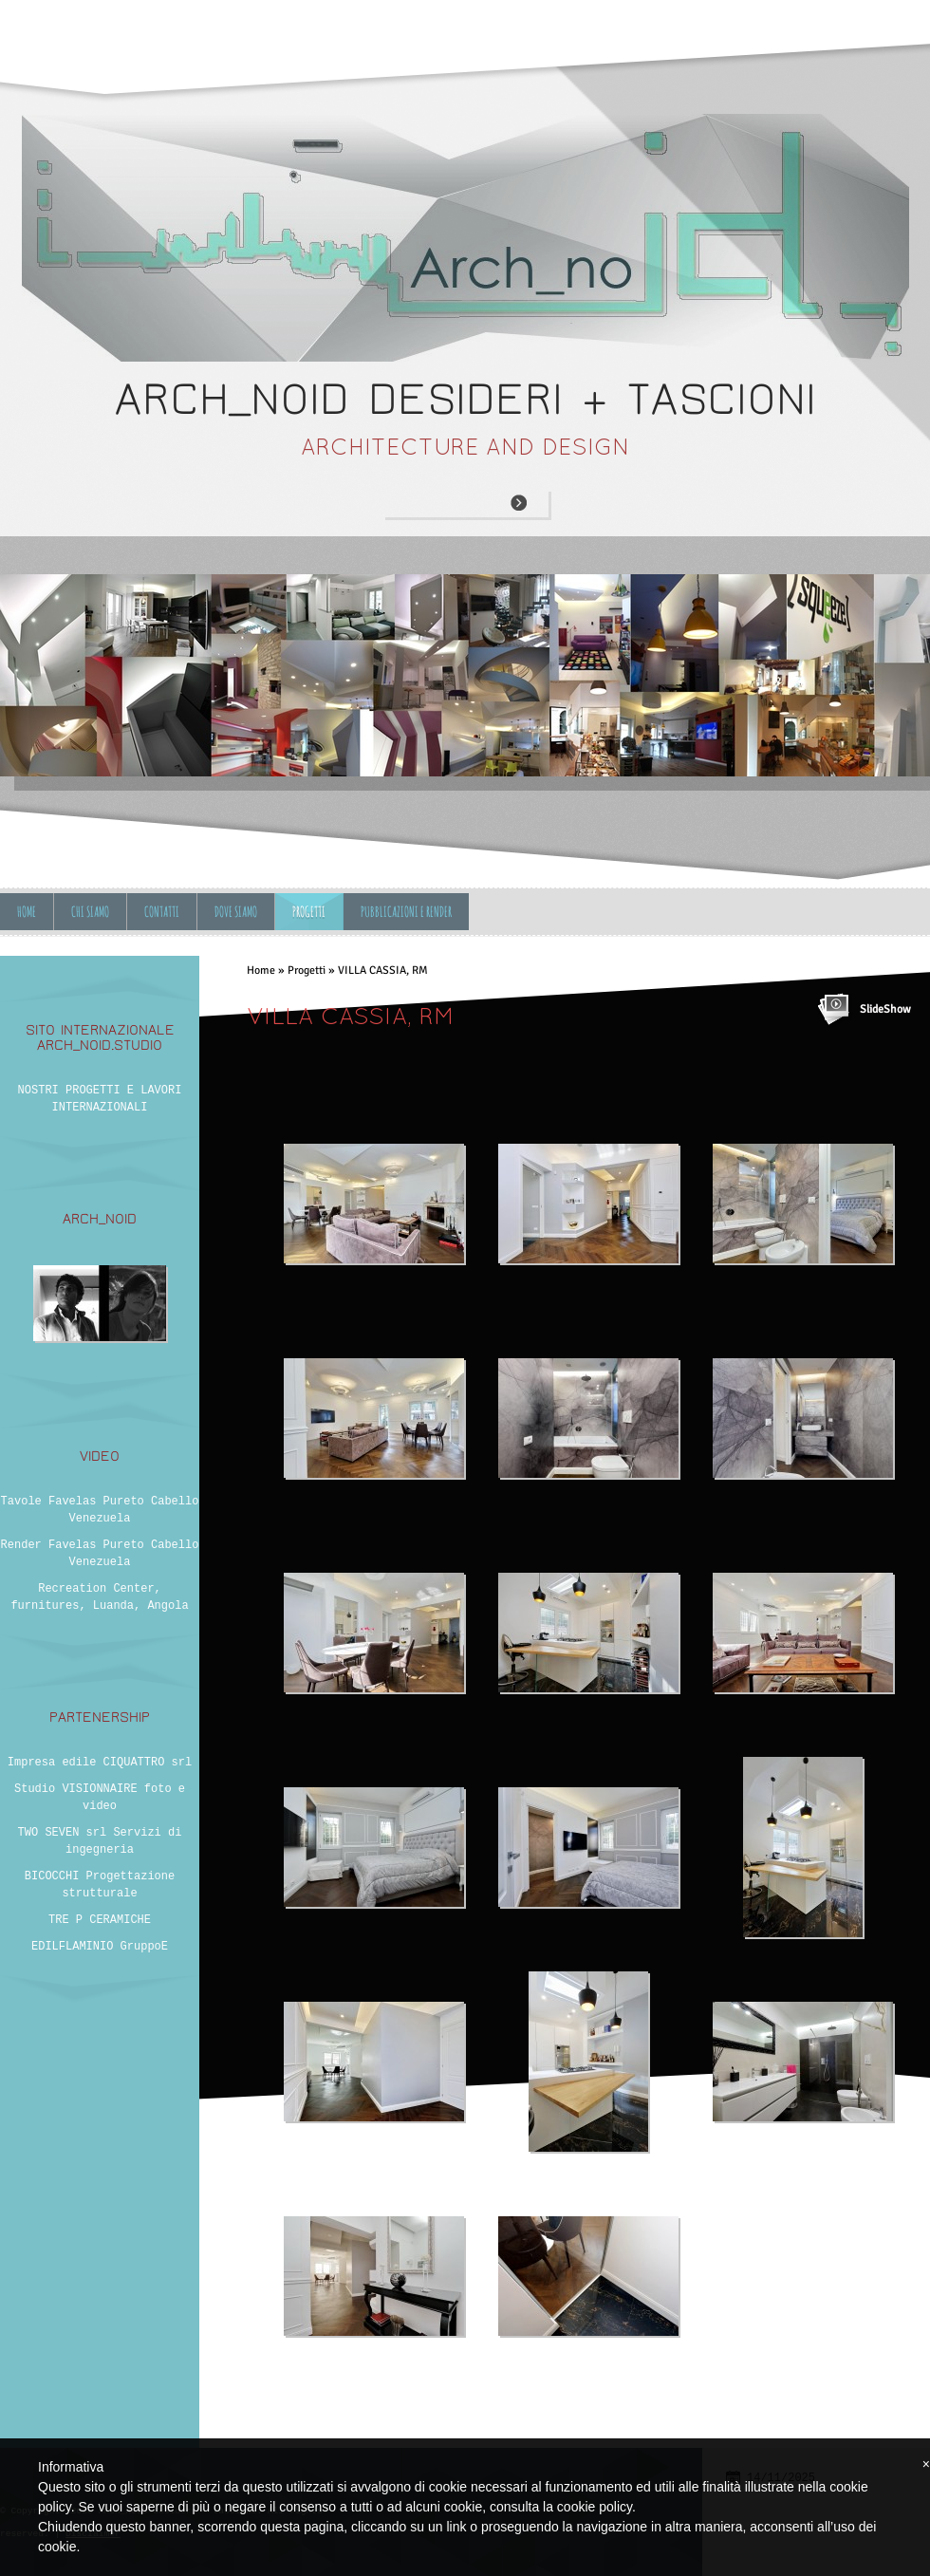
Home (26, 912)
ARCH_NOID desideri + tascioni (465, 399)
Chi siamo (90, 912)
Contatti (161, 912)
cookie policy (594, 2506)
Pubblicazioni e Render (406, 912)
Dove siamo (235, 912)
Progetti (309, 912)
